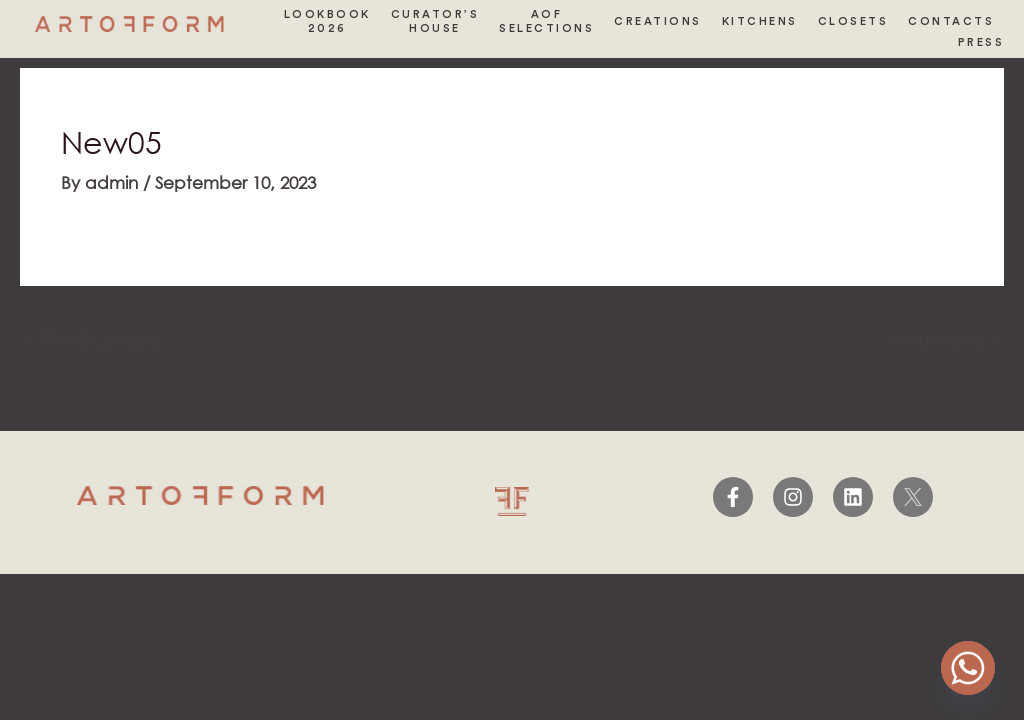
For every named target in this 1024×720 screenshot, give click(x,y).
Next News (947, 339)
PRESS (981, 42)
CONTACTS (951, 21)
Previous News (91, 339)
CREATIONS (658, 21)
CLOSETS (853, 21)
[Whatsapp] (968, 668)
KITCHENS (760, 21)
